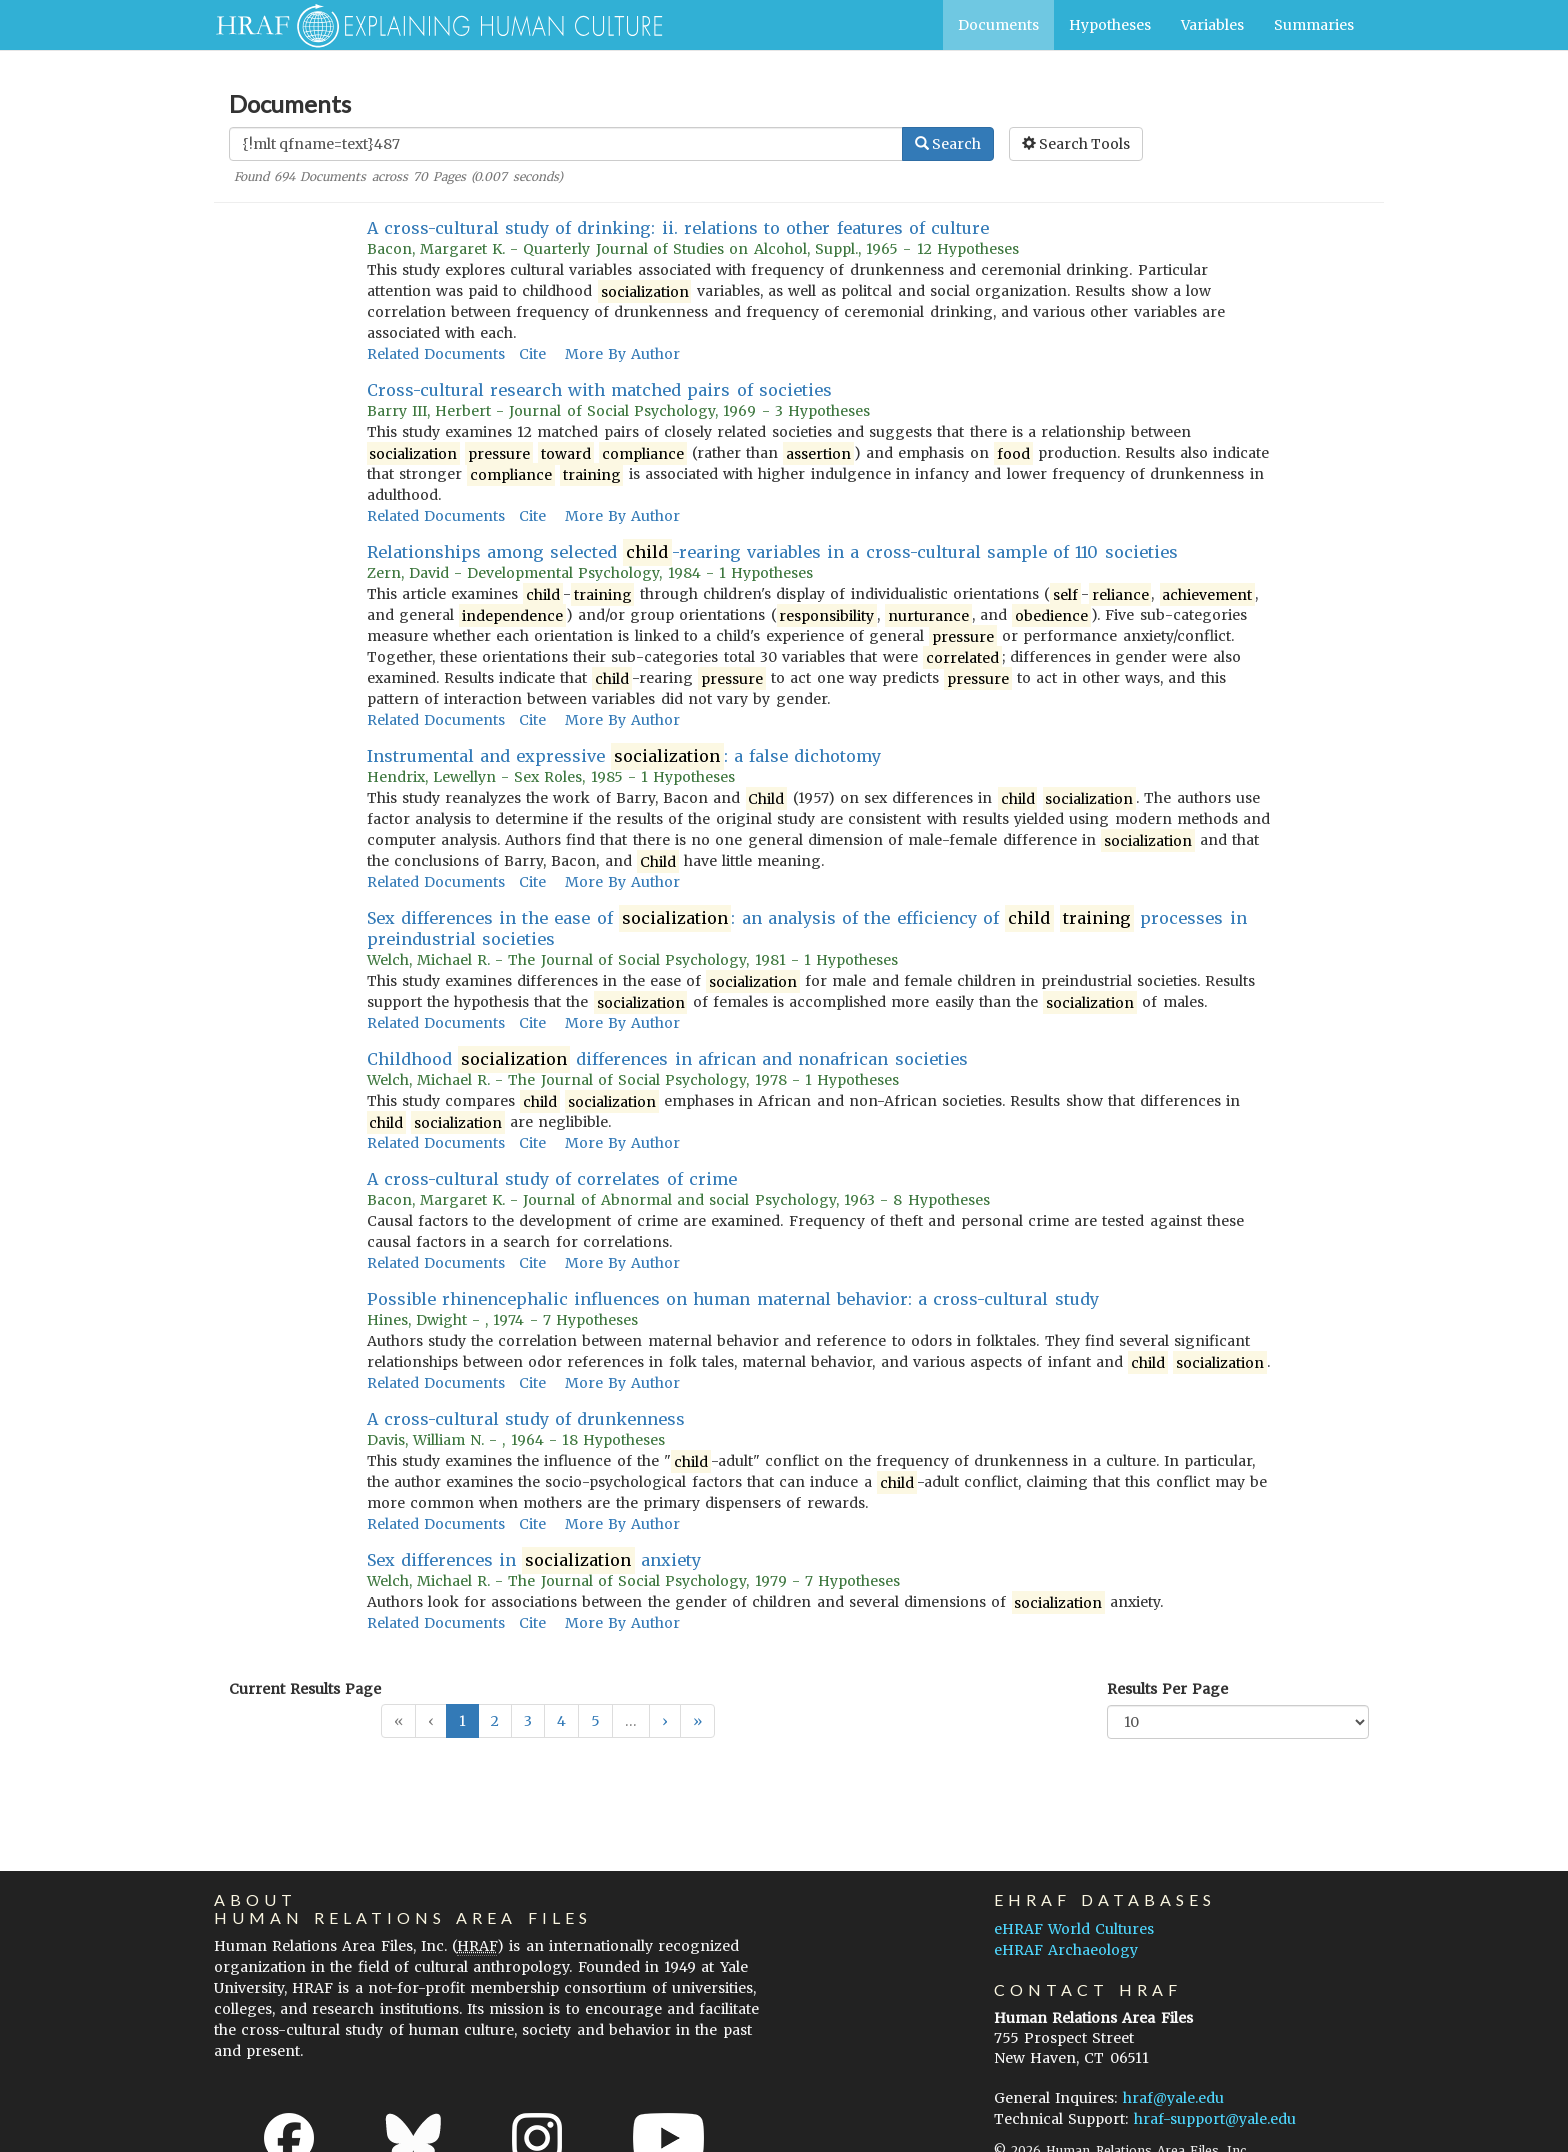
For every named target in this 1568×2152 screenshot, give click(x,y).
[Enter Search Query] (566, 144)
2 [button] (495, 1721)
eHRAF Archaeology (1066, 1950)
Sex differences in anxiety (534, 1560)
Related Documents (436, 354)
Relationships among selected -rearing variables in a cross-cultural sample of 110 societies (772, 552)
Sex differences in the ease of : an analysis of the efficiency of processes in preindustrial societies (807, 928)
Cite (532, 354)
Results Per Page (1167, 1689)
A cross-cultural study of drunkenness (526, 1419)
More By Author (622, 354)
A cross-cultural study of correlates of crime (552, 1179)
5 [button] (595, 1721)
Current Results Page (305, 1689)
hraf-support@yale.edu (1215, 2119)
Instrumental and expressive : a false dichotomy (624, 756)
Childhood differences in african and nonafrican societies (667, 1059)
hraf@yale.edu (1173, 2098)
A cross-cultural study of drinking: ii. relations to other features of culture (678, 228)
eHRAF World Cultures (1074, 1929)
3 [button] (528, 1721)
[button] (665, 1721)
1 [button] (462, 1721)
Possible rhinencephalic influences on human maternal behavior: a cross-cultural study (733, 1299)
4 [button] (561, 1721)
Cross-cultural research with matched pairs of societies (599, 390)
